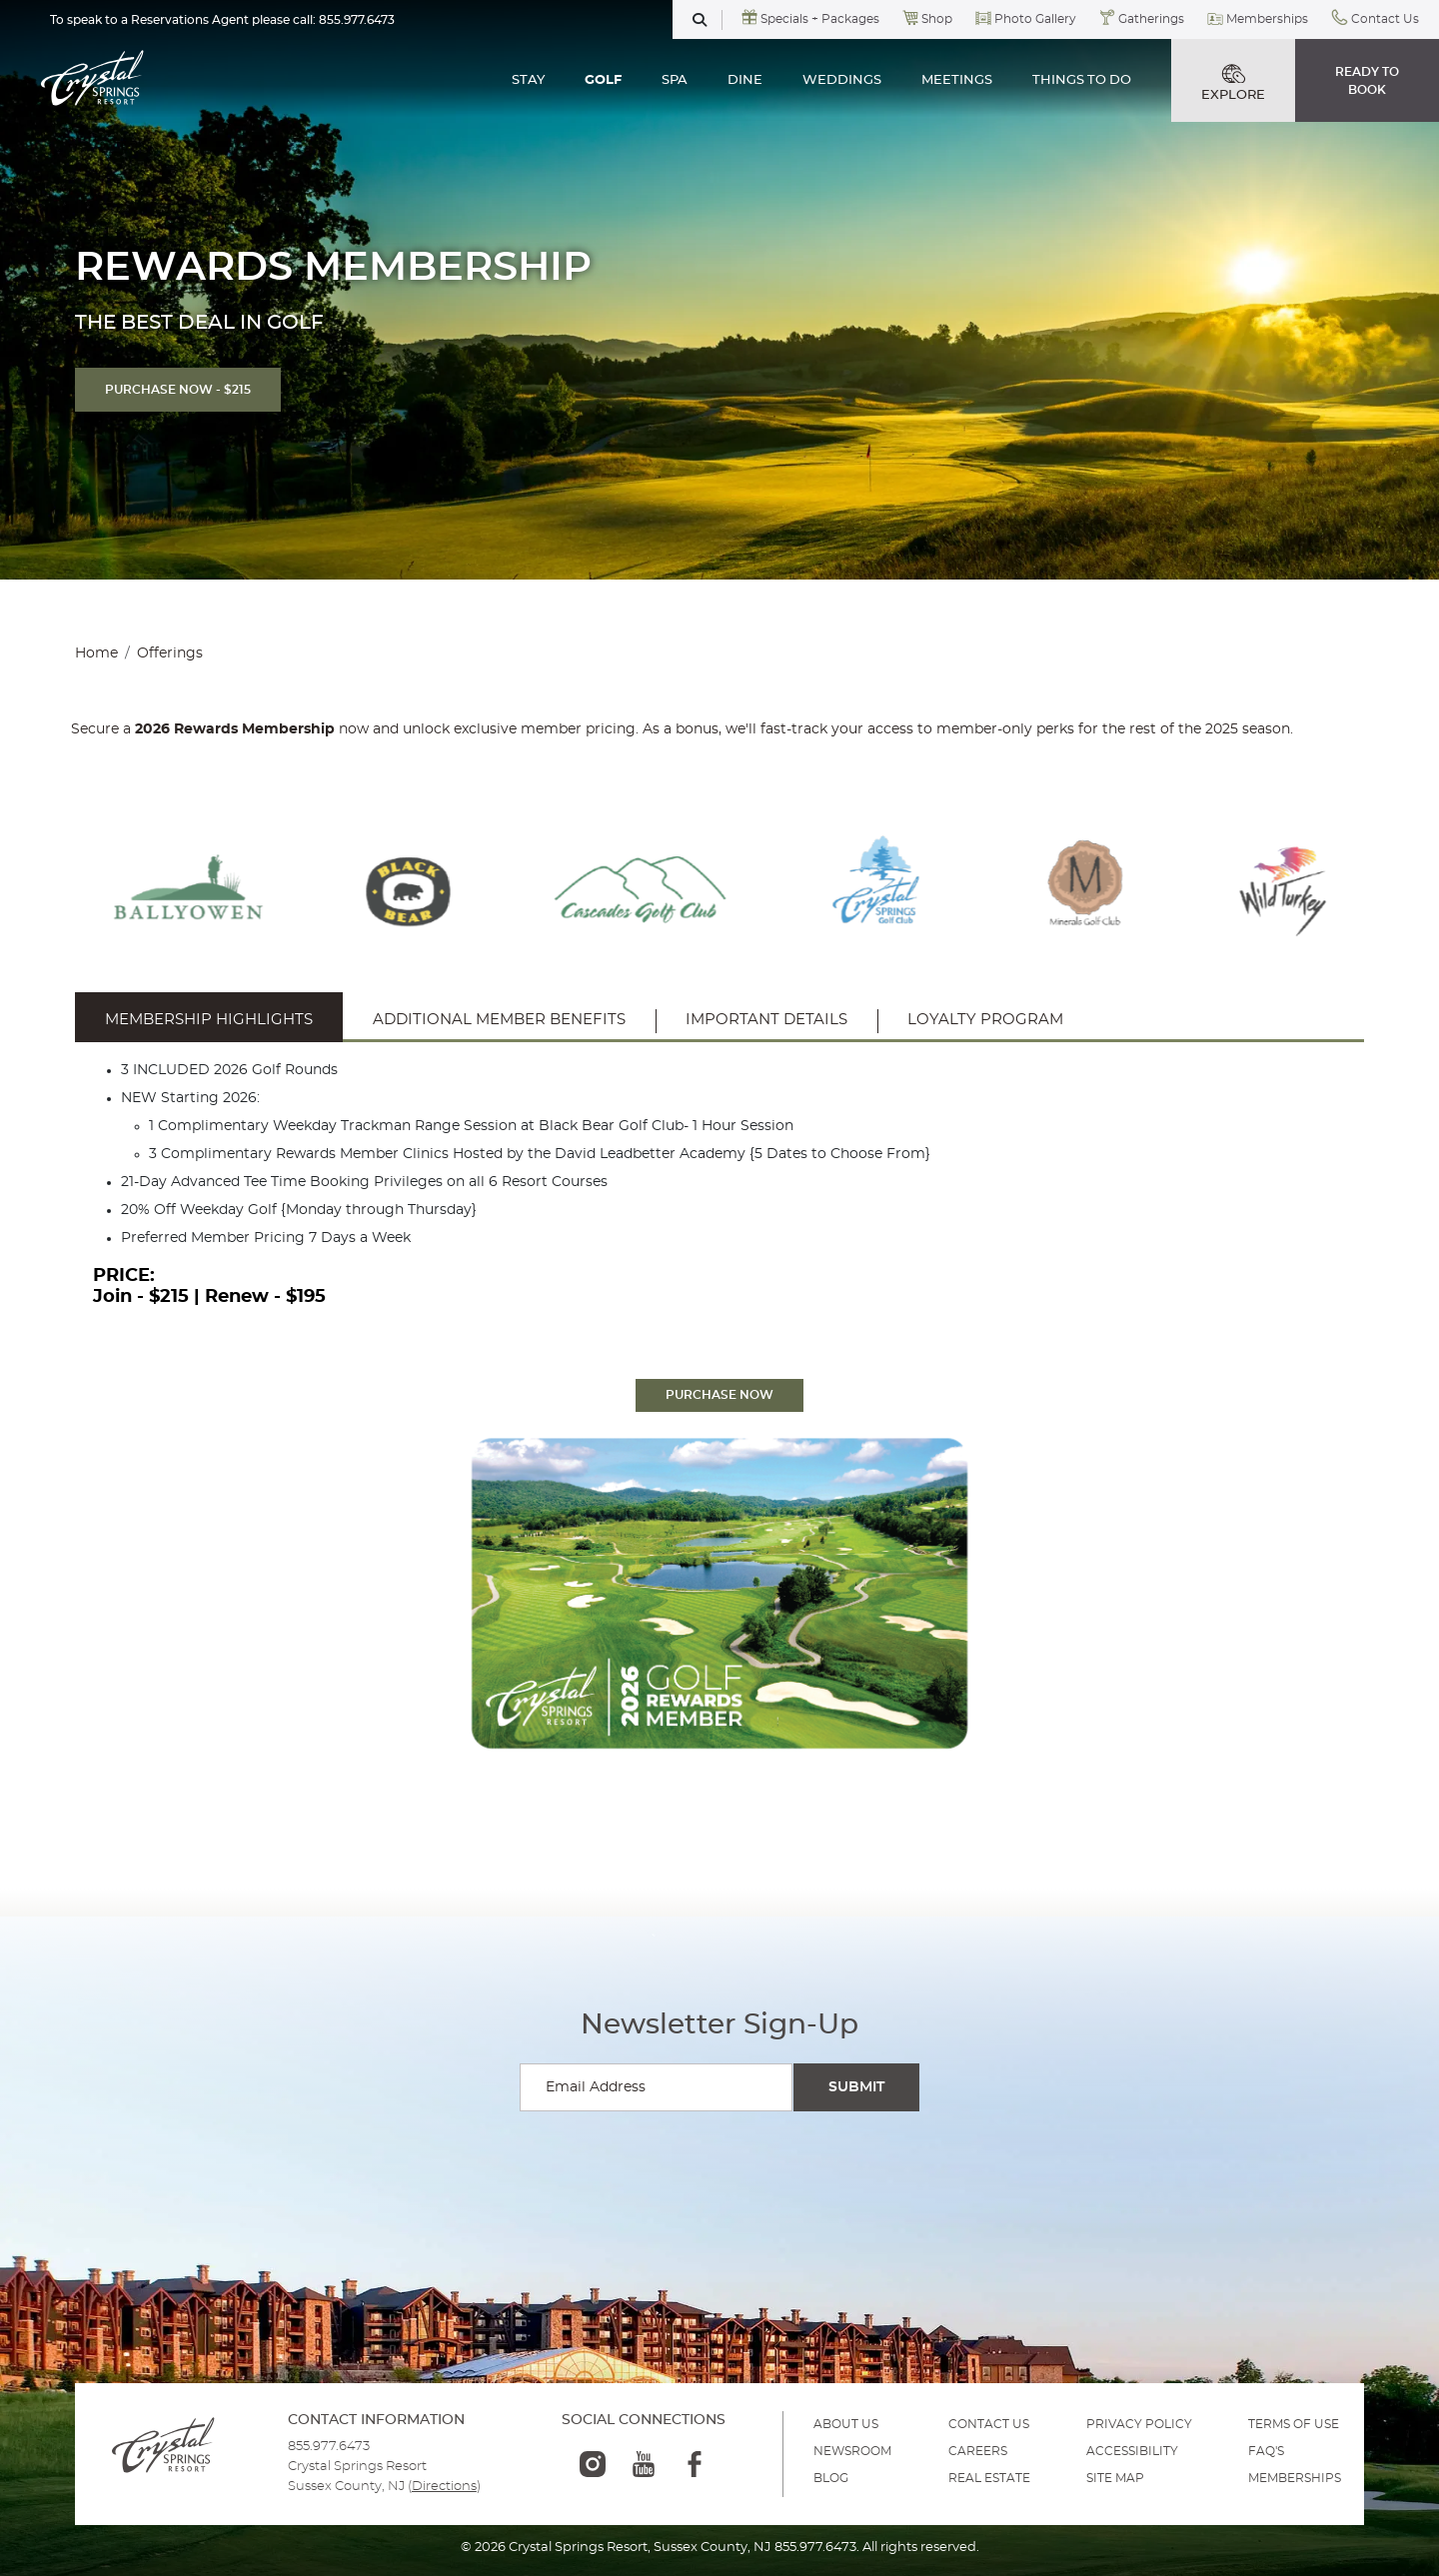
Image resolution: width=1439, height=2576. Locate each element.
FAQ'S (1266, 2451)
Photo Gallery (1035, 19)
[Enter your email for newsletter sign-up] (656, 2087)
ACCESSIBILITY (1132, 2451)
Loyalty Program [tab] (985, 1019)
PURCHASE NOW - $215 (178, 390)
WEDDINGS (841, 80)
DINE (744, 80)
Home (96, 653)
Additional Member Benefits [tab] (499, 1019)
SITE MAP (1115, 2478)
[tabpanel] (719, 1185)
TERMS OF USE (1293, 2424)
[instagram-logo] (593, 2464)
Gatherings (1151, 19)
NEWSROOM (852, 2451)
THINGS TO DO (1081, 80)
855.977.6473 (357, 20)
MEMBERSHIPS (1294, 2478)
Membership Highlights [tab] (209, 1019)
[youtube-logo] (644, 2464)
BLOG (830, 2478)
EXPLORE (1233, 83)
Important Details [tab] (766, 1019)
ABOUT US (845, 2424)
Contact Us (1385, 19)
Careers (977, 2451)
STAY (528, 80)
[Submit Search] (856, 2087)
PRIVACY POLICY (1139, 2424)
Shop (936, 19)
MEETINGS (956, 80)
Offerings (170, 653)
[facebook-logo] (695, 2464)
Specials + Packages (819, 19)
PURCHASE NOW (719, 1395)
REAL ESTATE (989, 2478)
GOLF (603, 80)
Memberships (1267, 19)
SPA (675, 80)
